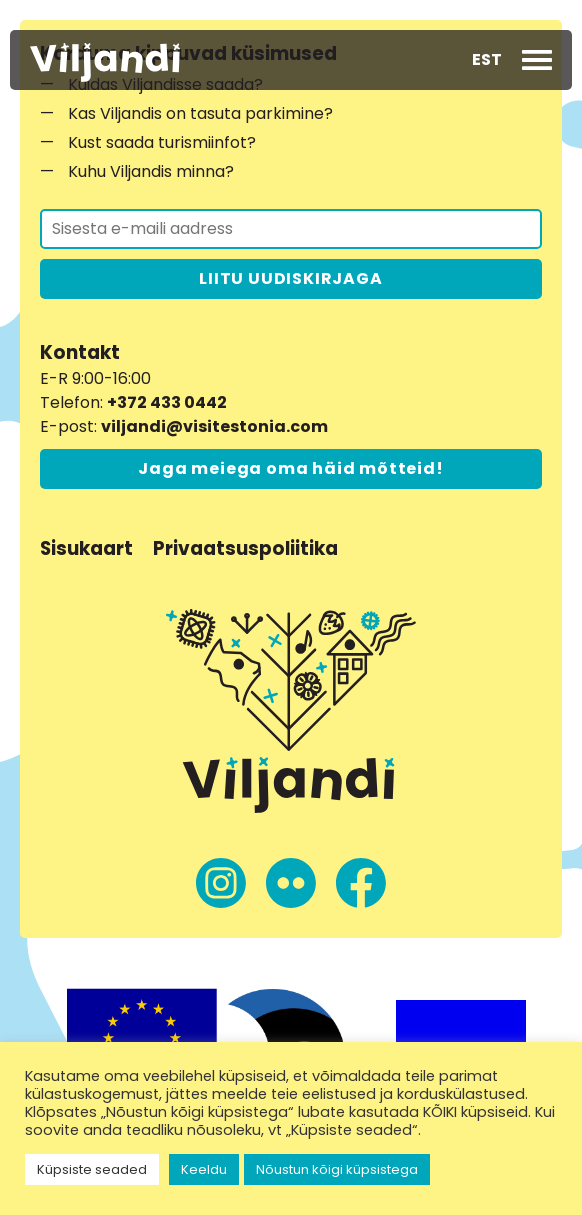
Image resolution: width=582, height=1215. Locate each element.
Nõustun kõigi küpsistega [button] (337, 1169)
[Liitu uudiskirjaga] (291, 229)
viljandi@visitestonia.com (214, 426)
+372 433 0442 (167, 402)
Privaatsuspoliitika (245, 548)
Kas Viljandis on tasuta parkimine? (200, 113)
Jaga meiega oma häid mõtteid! (290, 468)
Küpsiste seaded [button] (92, 1169)
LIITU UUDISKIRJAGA (290, 278)
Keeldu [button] (204, 1169)
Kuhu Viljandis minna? (151, 171)
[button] (487, 60)
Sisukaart (86, 548)
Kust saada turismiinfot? (162, 142)
